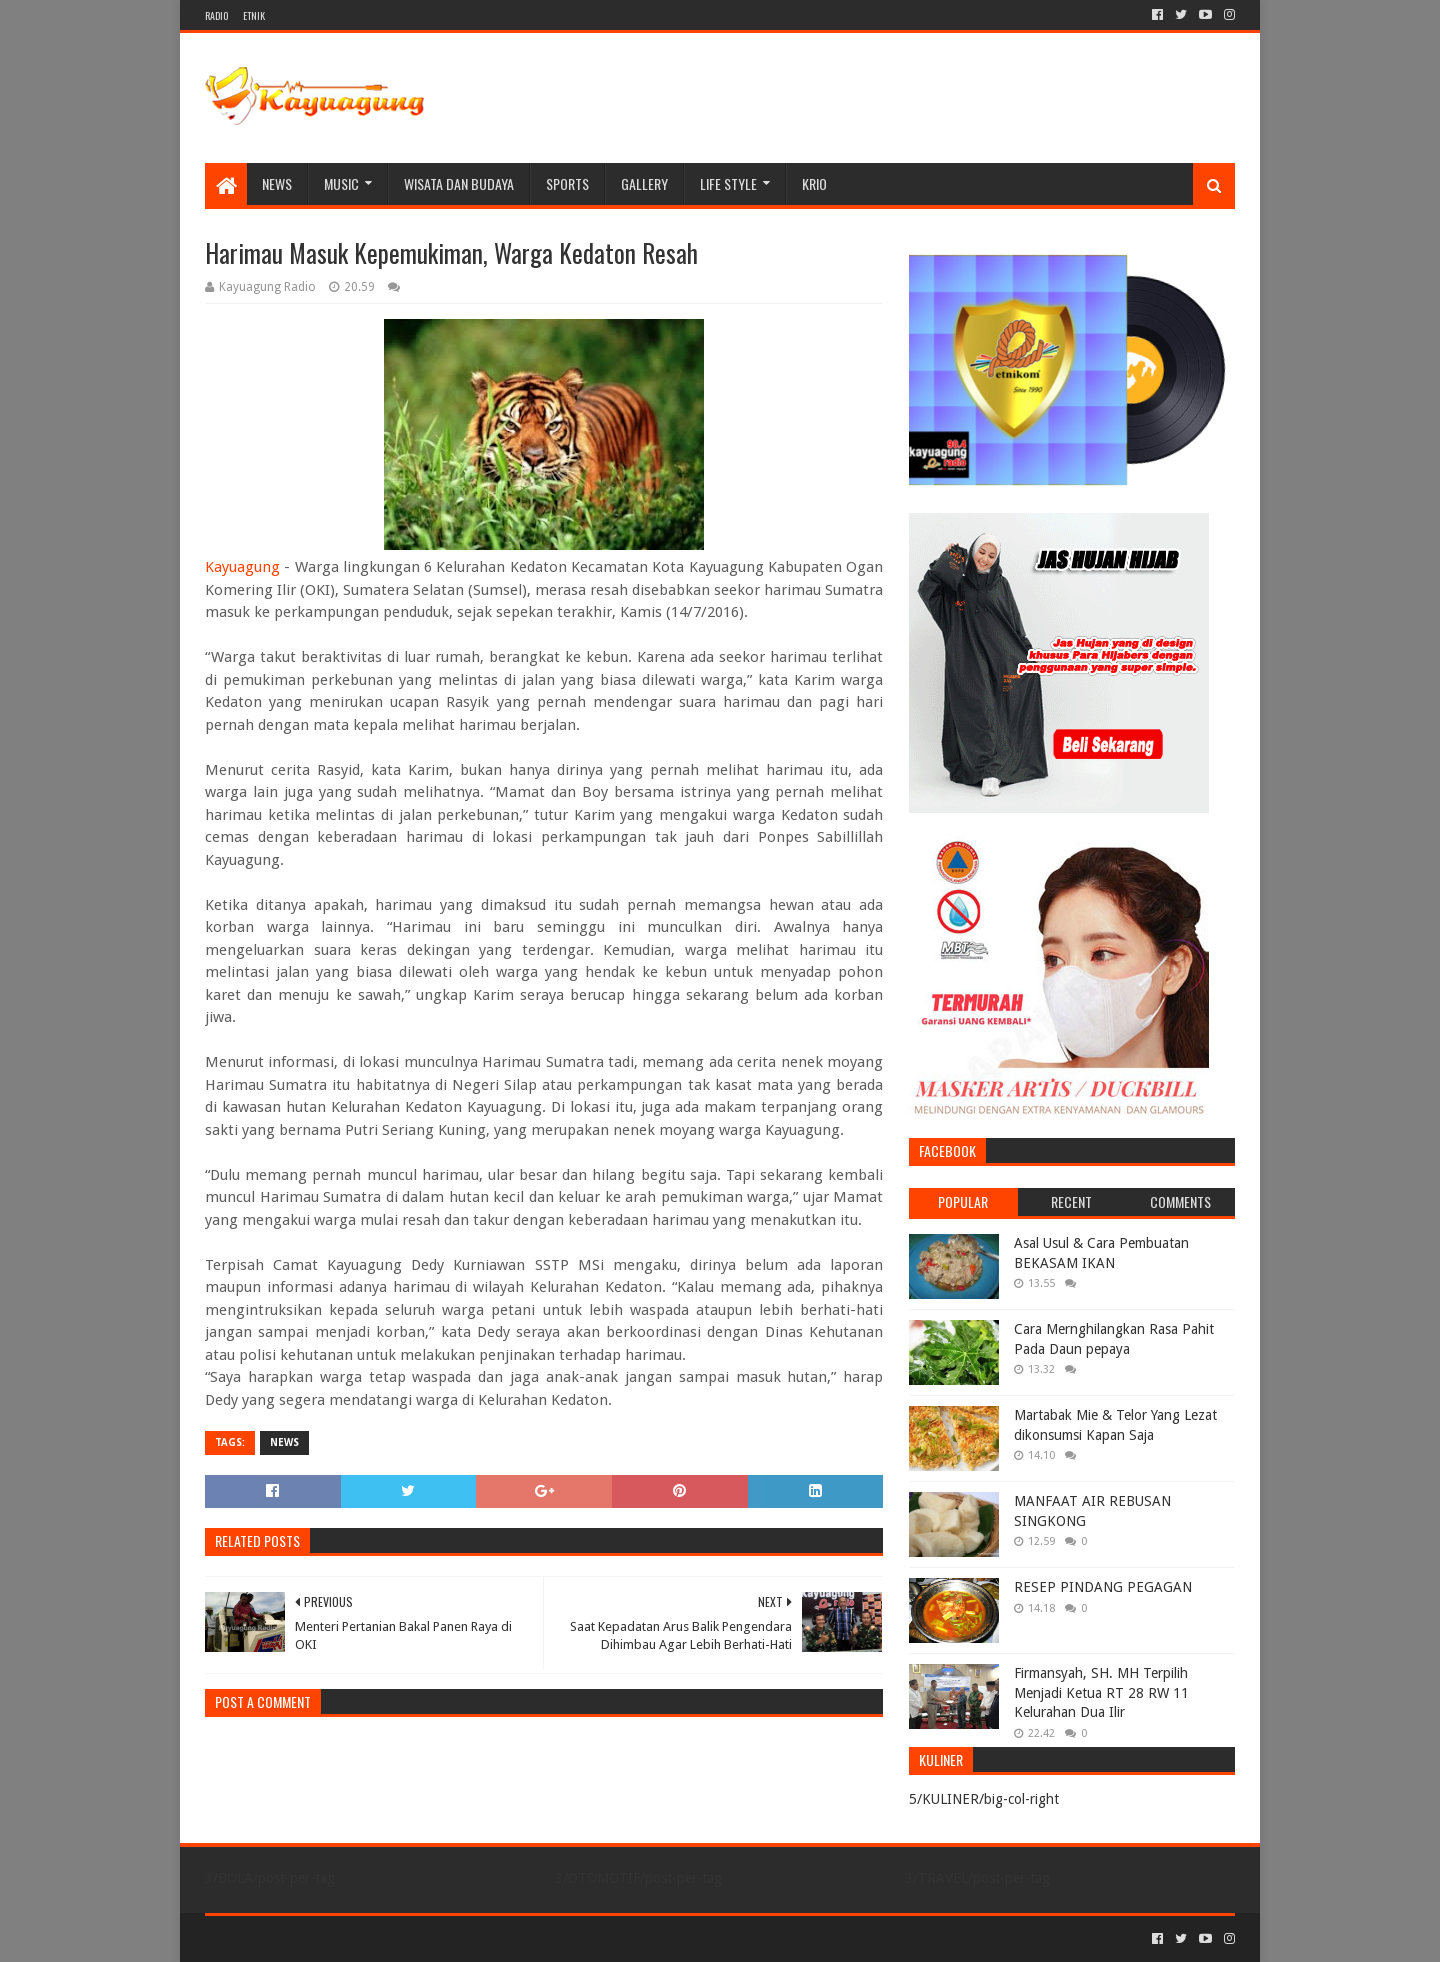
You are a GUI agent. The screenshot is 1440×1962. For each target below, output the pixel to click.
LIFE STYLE (728, 183)
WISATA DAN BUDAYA (459, 183)
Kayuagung (242, 567)
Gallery (644, 183)
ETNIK (254, 15)
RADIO (216, 15)
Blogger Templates (431, 1938)
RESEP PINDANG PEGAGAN (1103, 1587)
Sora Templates (316, 1938)
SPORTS (567, 183)
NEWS (277, 183)
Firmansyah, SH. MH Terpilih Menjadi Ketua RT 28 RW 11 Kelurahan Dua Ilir (1101, 1692)
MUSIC (341, 183)
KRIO (814, 183)
